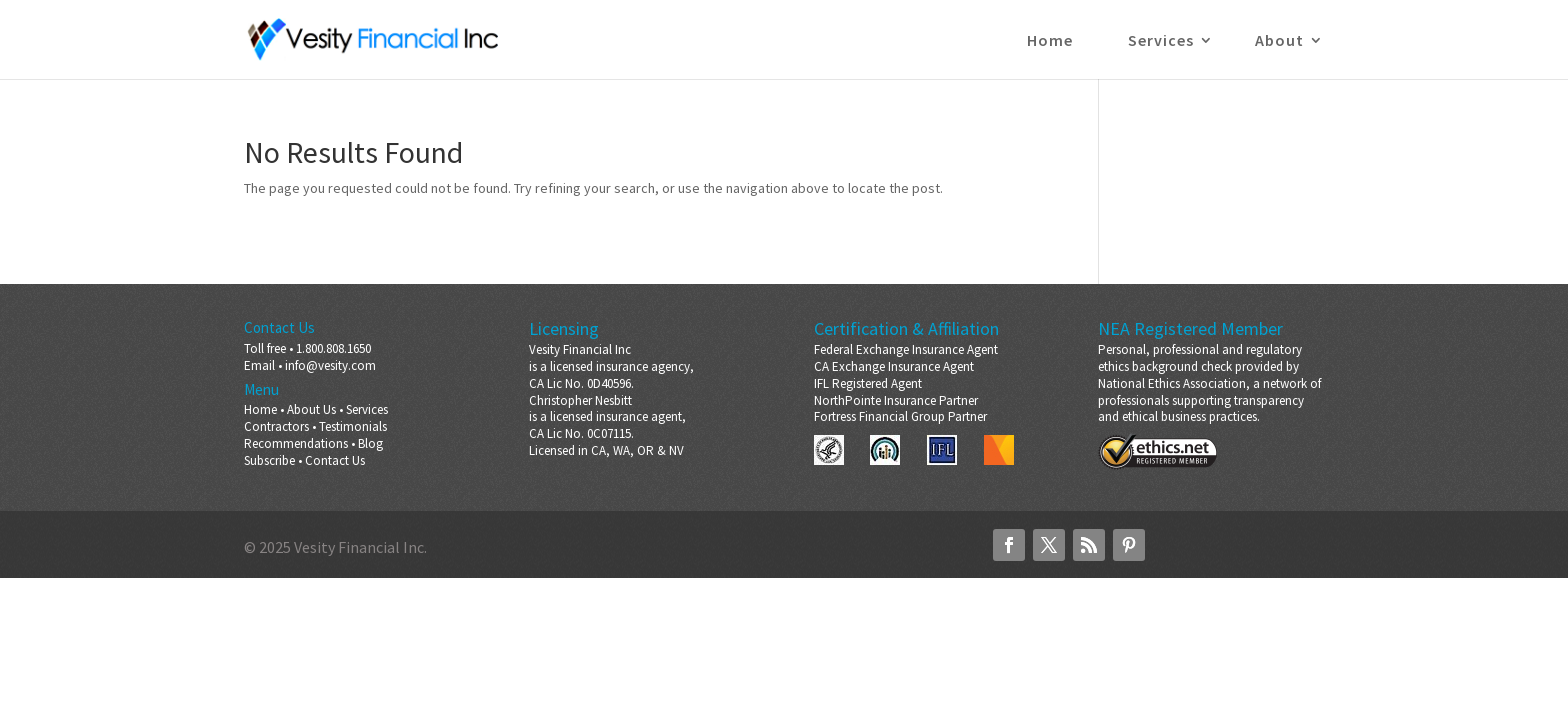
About (1279, 41)
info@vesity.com (330, 365)
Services (1161, 41)
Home (1050, 41)
